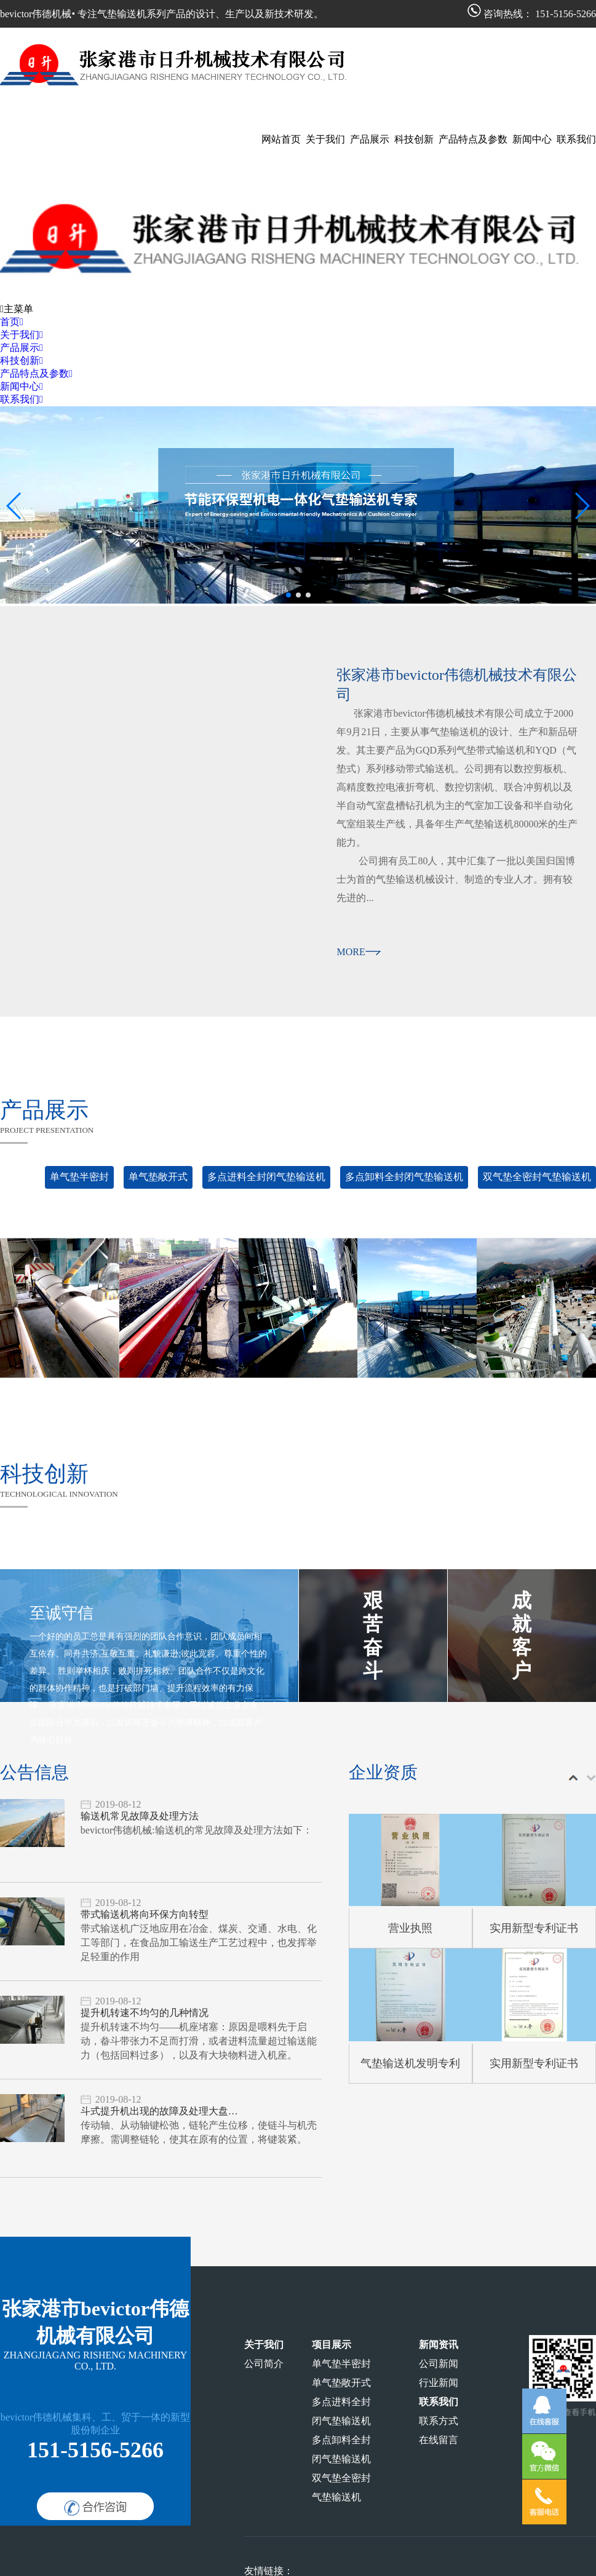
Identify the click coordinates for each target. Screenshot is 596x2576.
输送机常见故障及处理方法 (140, 1816)
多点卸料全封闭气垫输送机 (404, 1177)
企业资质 (383, 1772)
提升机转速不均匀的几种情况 (145, 2012)
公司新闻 (438, 2363)
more (358, 952)
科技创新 (44, 1474)
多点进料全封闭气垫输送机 (266, 1177)
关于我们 (264, 2344)
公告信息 (34, 1772)
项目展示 (331, 2344)
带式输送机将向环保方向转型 (145, 1914)
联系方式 (438, 2421)
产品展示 (44, 1110)
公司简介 (264, 2363)
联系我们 (438, 2402)
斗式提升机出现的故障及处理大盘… (159, 2111)
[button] (288, 595)
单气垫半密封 (79, 1177)
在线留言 (438, 2440)
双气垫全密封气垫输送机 (537, 1177)
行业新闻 (438, 2382)
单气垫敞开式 (158, 1177)
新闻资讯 (438, 2344)
